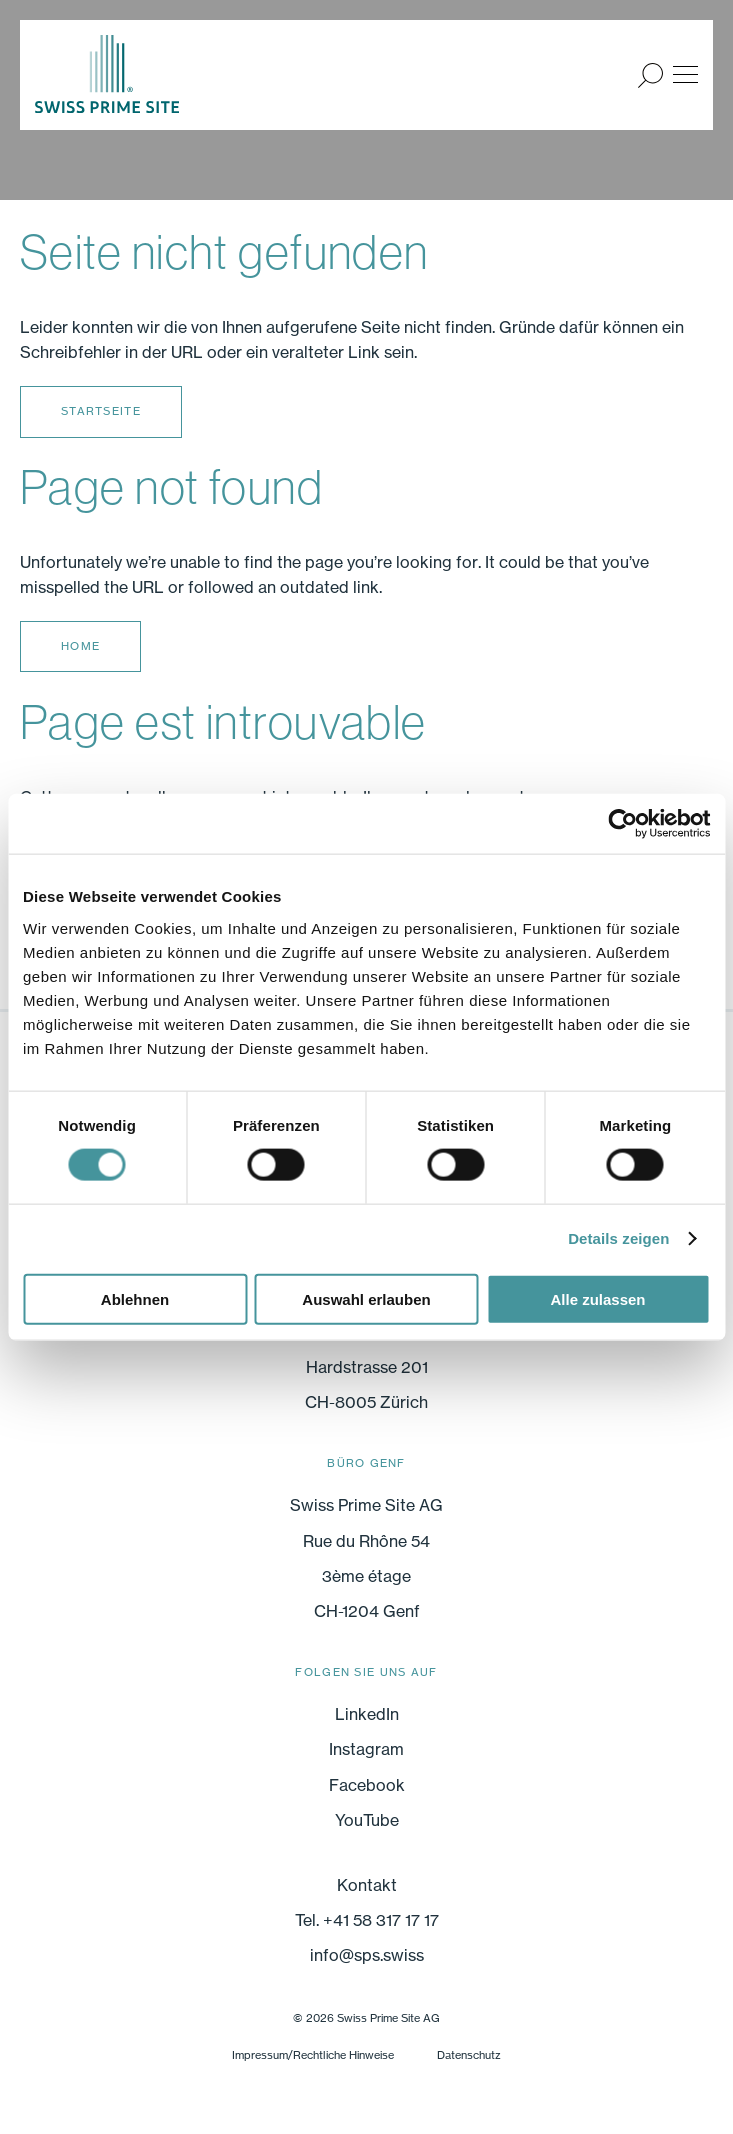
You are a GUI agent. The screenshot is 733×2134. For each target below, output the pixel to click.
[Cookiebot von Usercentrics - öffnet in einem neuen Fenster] (622, 824)
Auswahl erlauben (366, 1298)
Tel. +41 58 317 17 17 (367, 1920)
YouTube (367, 1820)
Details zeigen (618, 1238)
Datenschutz (469, 2055)
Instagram (366, 1749)
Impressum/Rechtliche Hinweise (313, 2055)
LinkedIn (367, 1714)
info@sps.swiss (367, 1955)
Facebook (367, 1785)
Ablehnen (135, 1298)
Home (80, 646)
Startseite (101, 411)
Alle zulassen (597, 1298)
